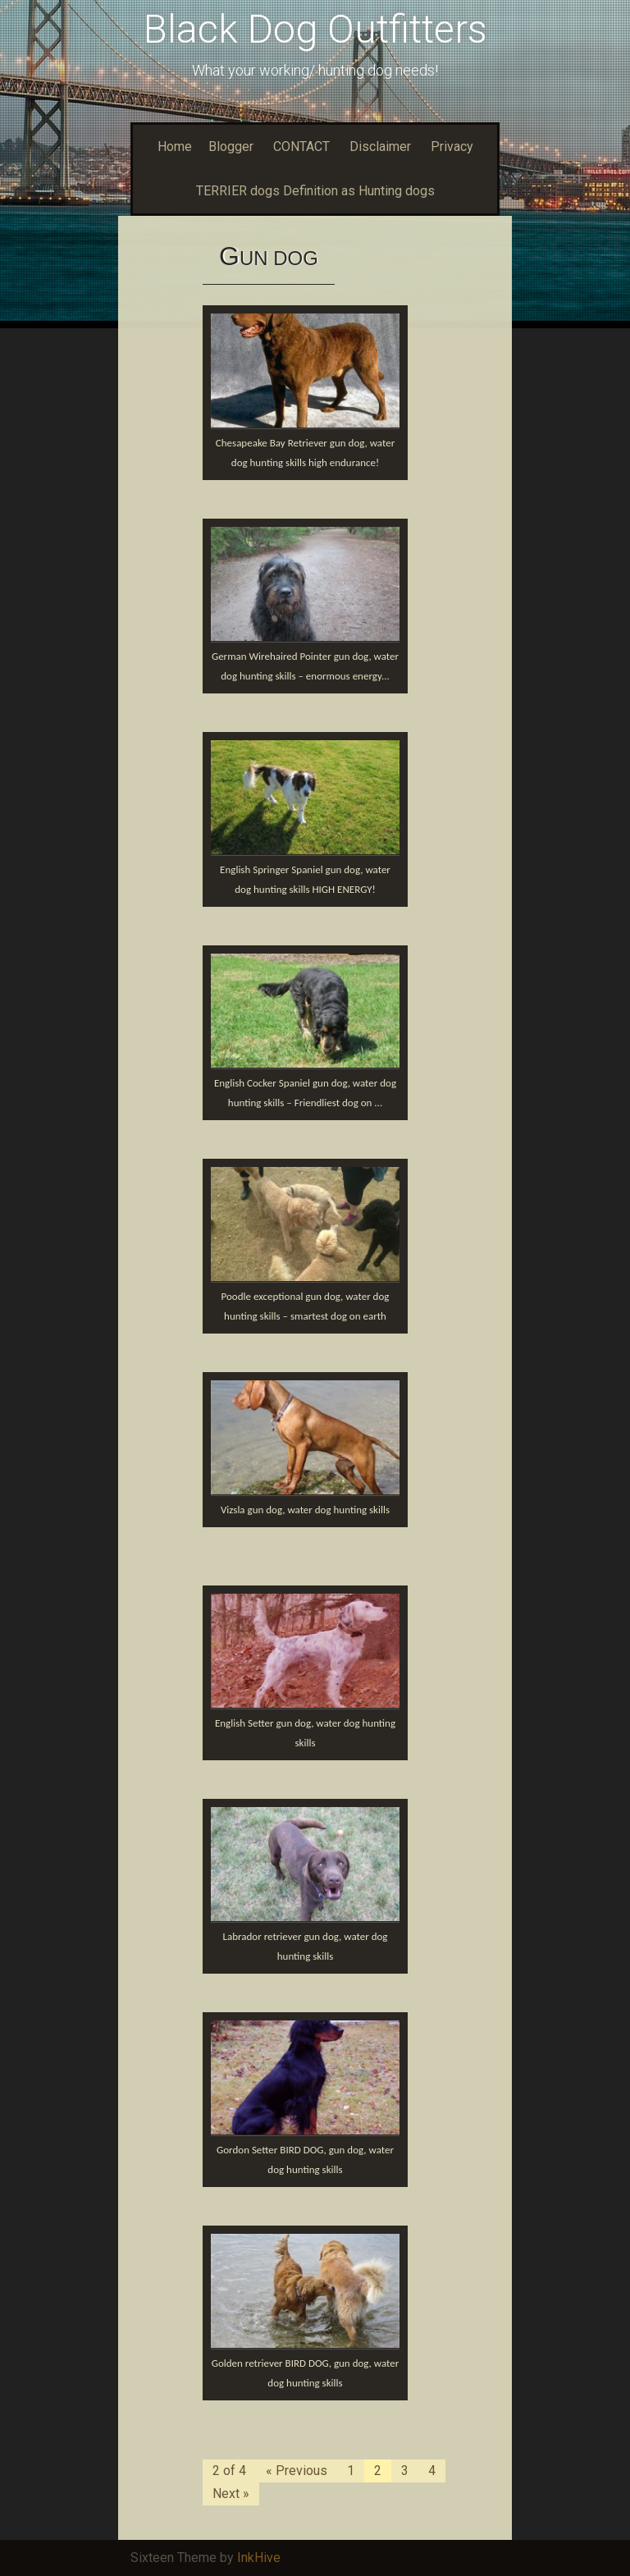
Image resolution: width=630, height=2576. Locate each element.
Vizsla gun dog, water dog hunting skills (305, 1509)
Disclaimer (380, 146)
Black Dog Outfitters (315, 29)
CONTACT (301, 146)
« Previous (296, 2470)
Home (175, 146)
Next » (230, 2493)
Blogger (230, 146)
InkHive (259, 2557)
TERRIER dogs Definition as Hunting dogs (315, 191)
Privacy (452, 146)
